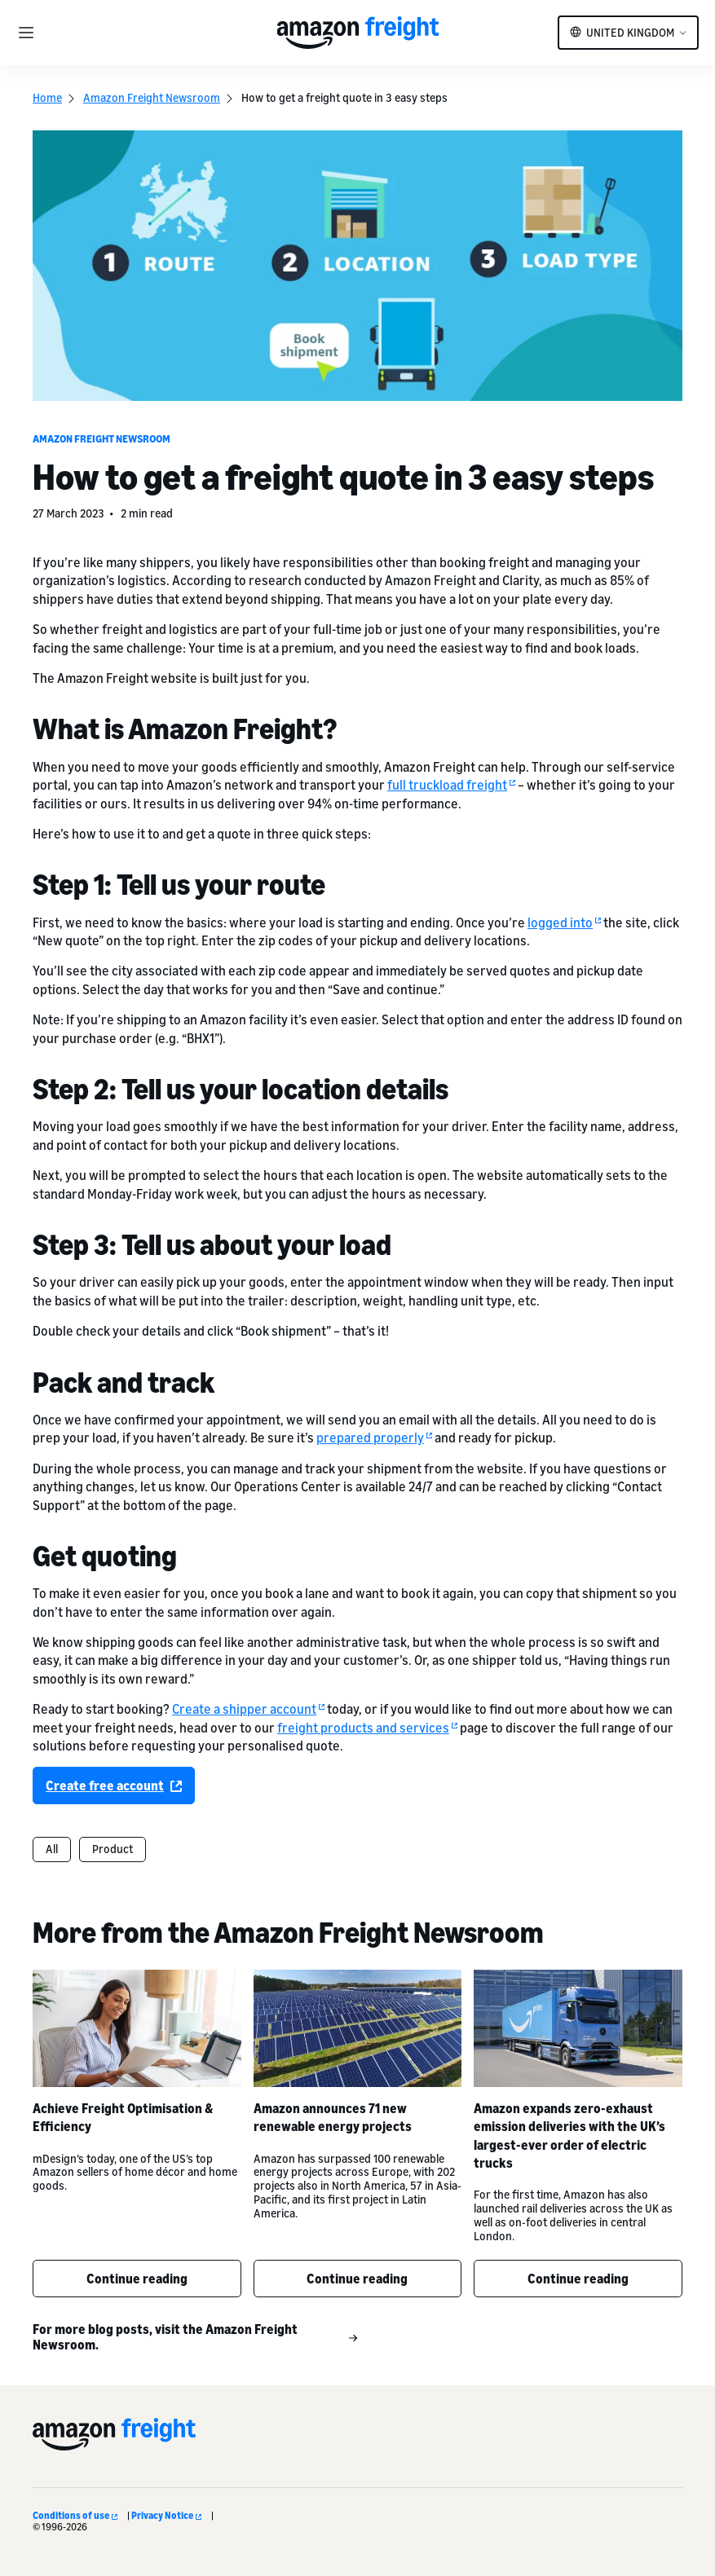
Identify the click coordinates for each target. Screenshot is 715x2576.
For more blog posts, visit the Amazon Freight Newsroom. (196, 2337)
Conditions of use (75, 2515)
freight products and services (367, 1727)
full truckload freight (451, 785)
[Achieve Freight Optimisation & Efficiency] (137, 2028)
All (52, 1849)
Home (47, 97)
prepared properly (374, 1437)
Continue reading (137, 2278)
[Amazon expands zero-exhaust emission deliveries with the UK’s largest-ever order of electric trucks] (578, 2028)
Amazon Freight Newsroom (151, 97)
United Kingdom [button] (630, 32)
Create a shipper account (248, 1709)
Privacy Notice (166, 2515)
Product (112, 1849)
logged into (564, 922)
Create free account (114, 1785)
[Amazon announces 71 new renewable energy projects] (358, 2028)
